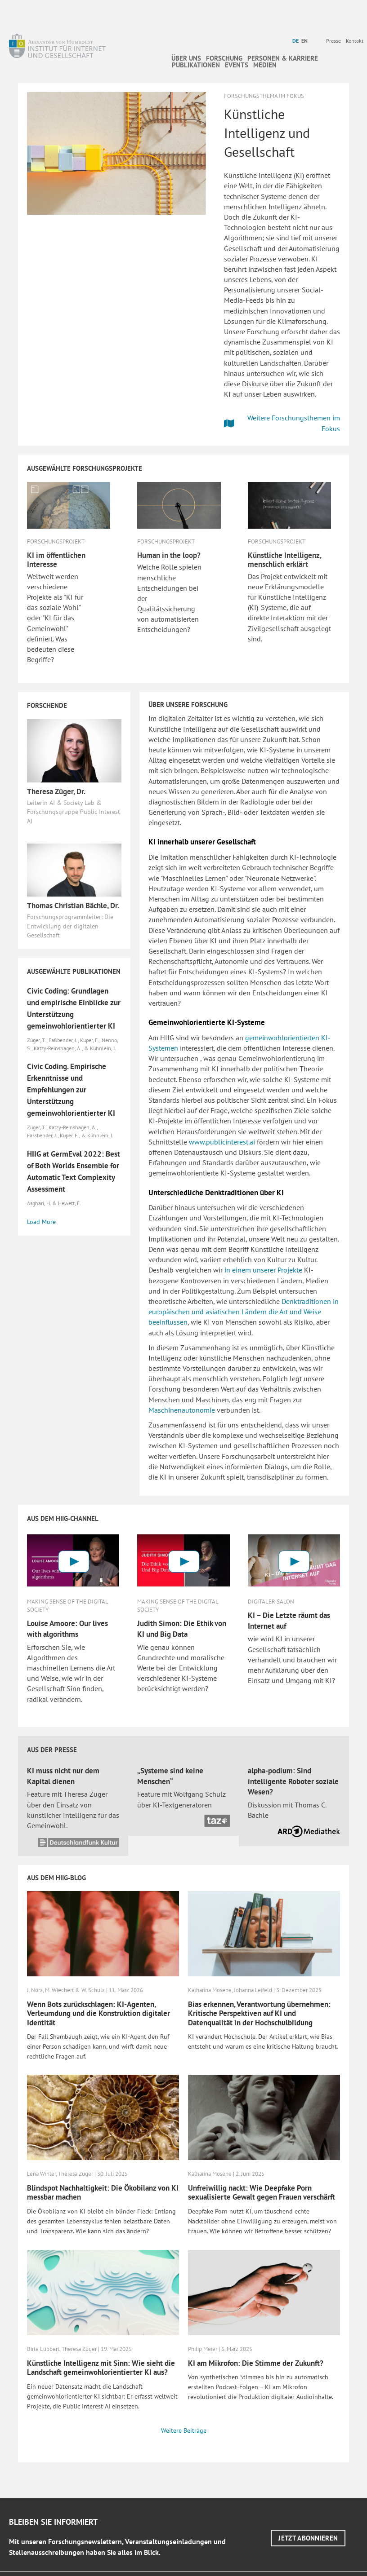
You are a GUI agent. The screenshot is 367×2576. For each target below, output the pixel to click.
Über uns (186, 58)
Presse (333, 41)
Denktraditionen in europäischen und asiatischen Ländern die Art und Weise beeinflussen (243, 1311)
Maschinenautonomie (181, 1409)
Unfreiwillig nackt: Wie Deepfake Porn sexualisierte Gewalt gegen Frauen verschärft (261, 2192)
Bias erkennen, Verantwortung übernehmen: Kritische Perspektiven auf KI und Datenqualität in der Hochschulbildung (259, 2013)
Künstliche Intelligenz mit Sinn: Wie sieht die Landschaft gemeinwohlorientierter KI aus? (101, 2367)
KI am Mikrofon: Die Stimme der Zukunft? (255, 2363)
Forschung (224, 58)
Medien (265, 65)
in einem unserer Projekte (263, 1269)
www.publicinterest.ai (222, 1141)
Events (236, 65)
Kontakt (354, 41)
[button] (308, 2538)
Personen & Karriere (282, 58)
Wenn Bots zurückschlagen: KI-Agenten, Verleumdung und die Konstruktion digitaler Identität (98, 2013)
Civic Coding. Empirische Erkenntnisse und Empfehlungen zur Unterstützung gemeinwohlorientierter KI (71, 1089)
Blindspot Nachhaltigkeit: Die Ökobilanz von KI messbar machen (103, 2192)
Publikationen (196, 65)
